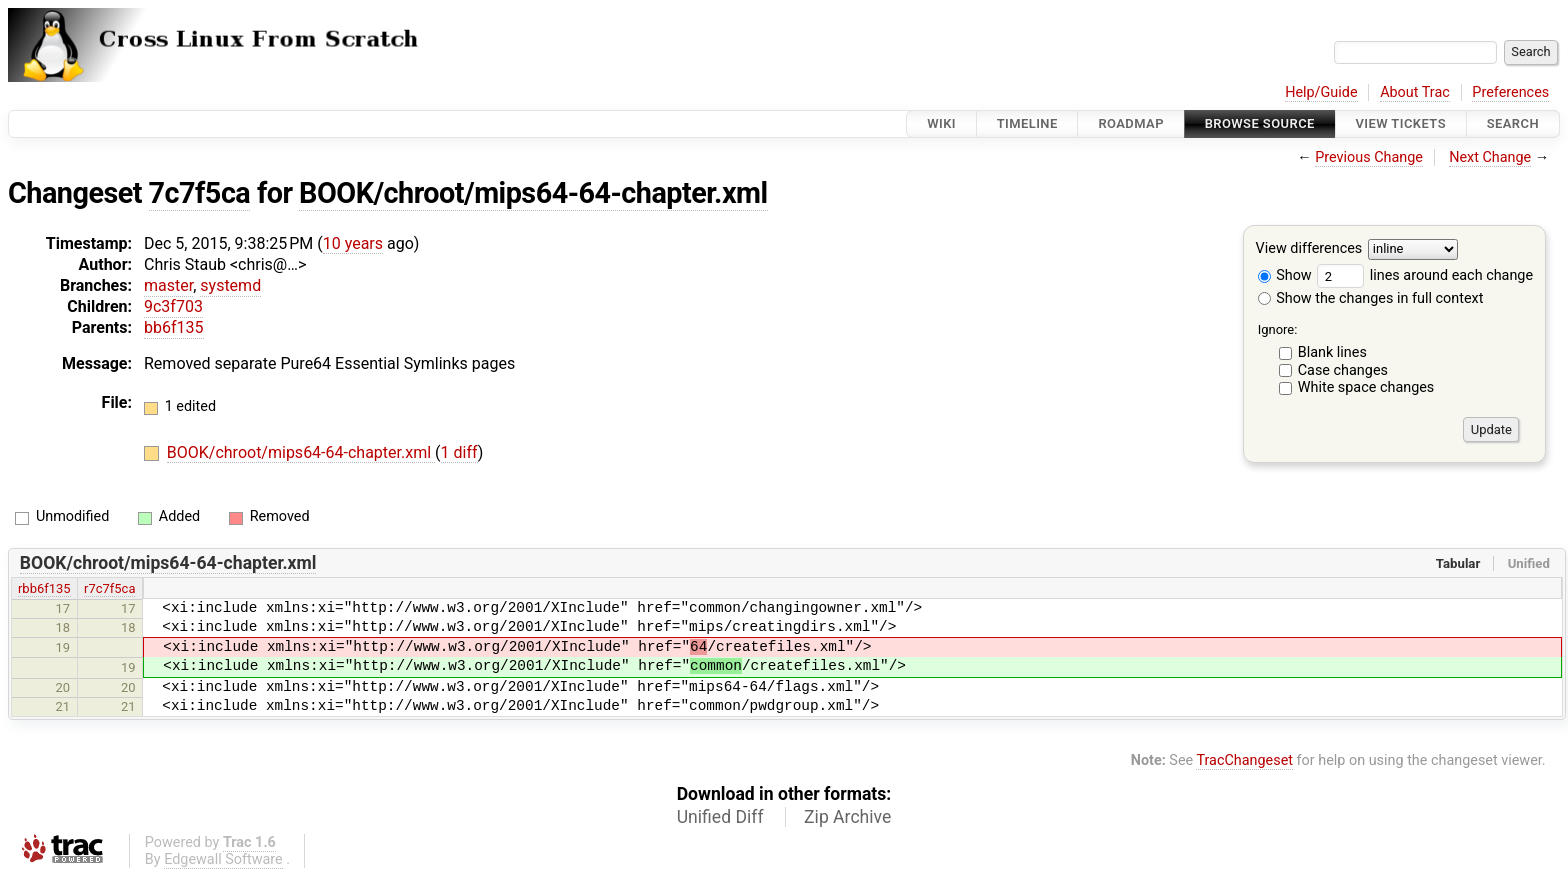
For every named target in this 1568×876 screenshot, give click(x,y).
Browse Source (1260, 123)
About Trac (1415, 92)
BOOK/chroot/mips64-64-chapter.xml (533, 193)
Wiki (941, 123)
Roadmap (1131, 123)
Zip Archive (847, 817)
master (168, 285)
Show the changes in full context (1371, 298)
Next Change (1490, 157)
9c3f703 (173, 306)
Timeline (1027, 123)
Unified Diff (720, 817)
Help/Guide (1321, 92)
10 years (353, 243)
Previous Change (1369, 157)
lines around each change (1425, 275)
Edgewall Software (223, 859)
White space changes (1366, 387)
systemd (230, 285)
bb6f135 (174, 327)
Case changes (1343, 370)
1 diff (459, 452)
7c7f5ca (200, 193)
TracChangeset (1244, 760)
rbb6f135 (44, 588)
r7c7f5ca (109, 588)
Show (1285, 275)
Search (1513, 123)
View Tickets (1401, 123)
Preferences (1510, 92)
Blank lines (1332, 352)
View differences (1309, 249)
